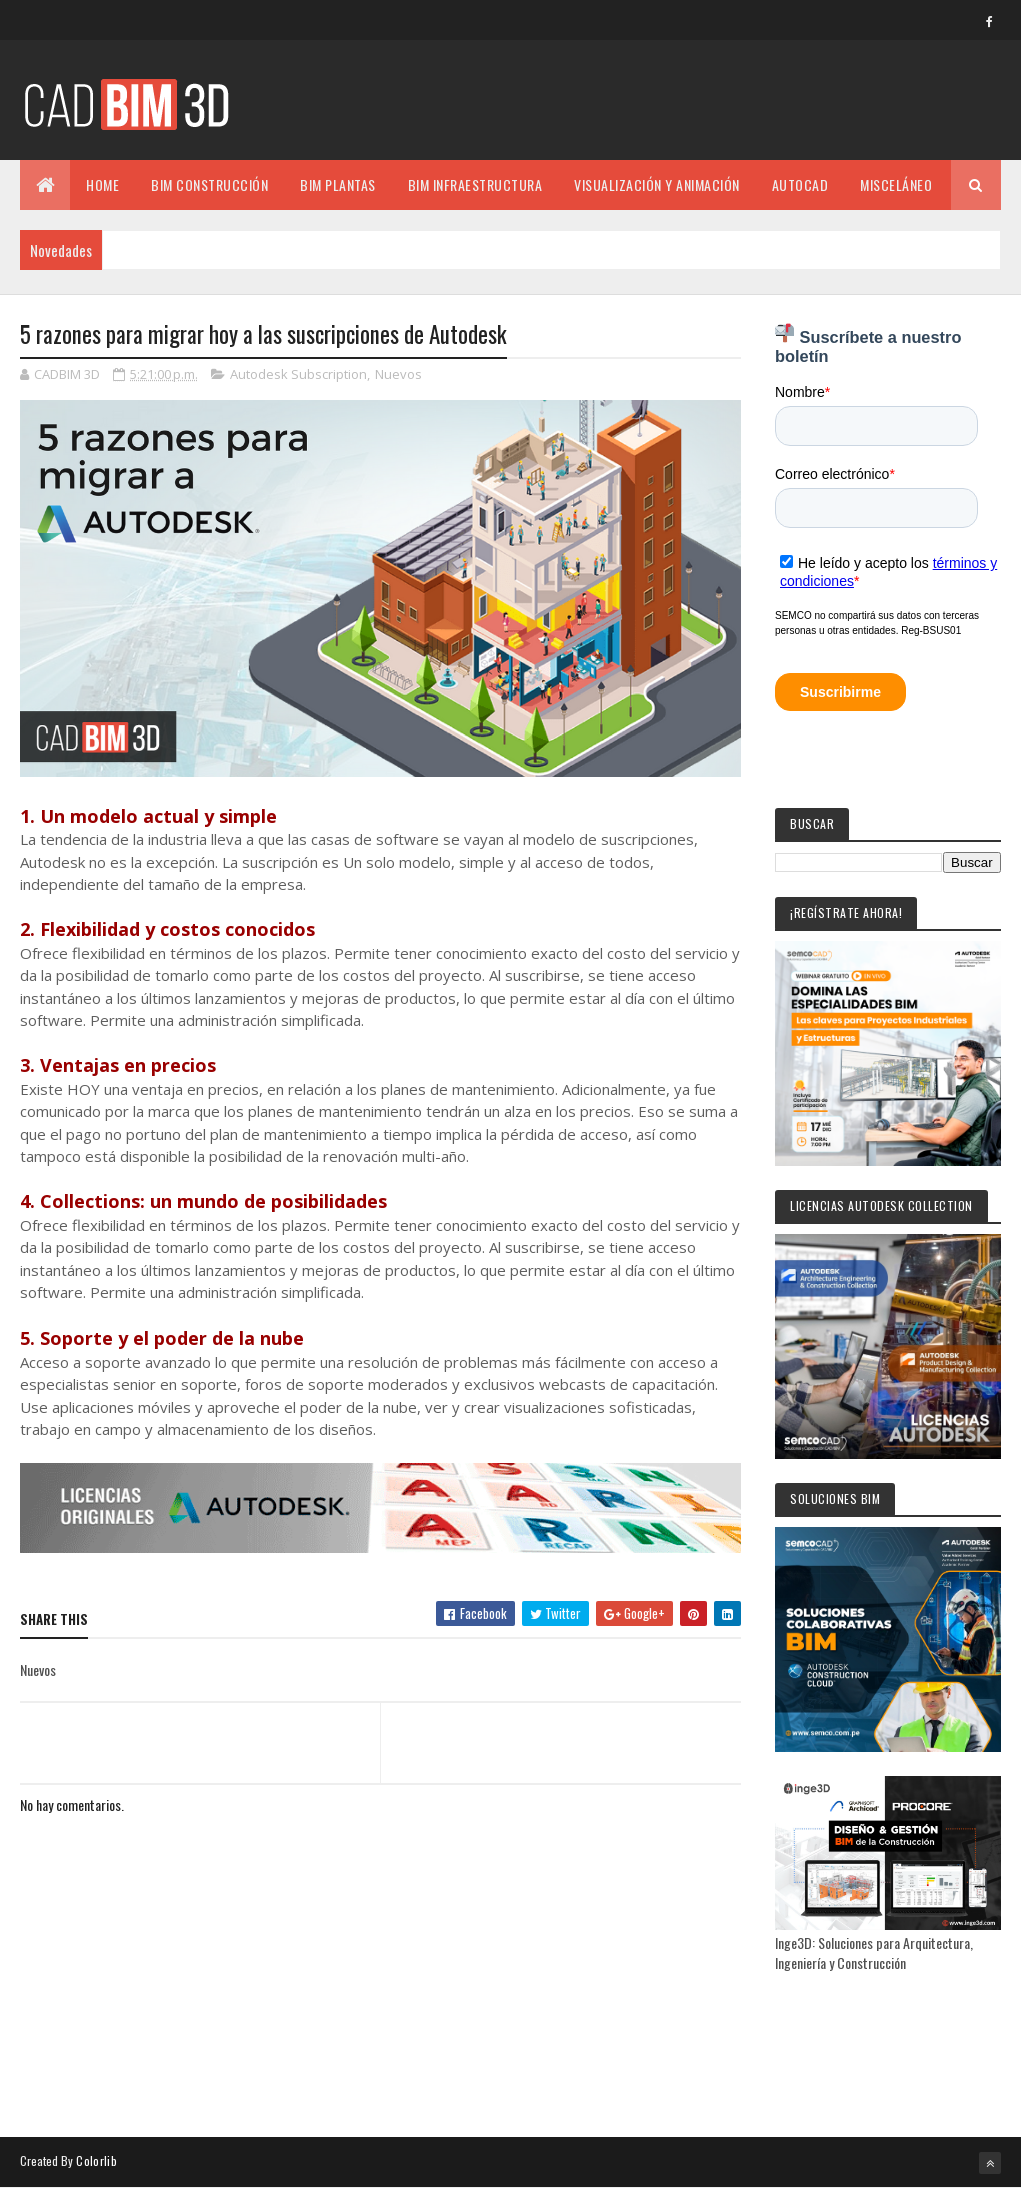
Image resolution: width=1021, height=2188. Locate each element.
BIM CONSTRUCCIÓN (209, 184)
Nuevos (398, 374)
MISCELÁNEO (896, 184)
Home (102, 184)
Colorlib (96, 2160)
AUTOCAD (800, 184)
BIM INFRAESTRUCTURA (475, 184)
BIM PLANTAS (338, 184)
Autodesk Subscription (298, 374)
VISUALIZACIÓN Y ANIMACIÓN (657, 184)
